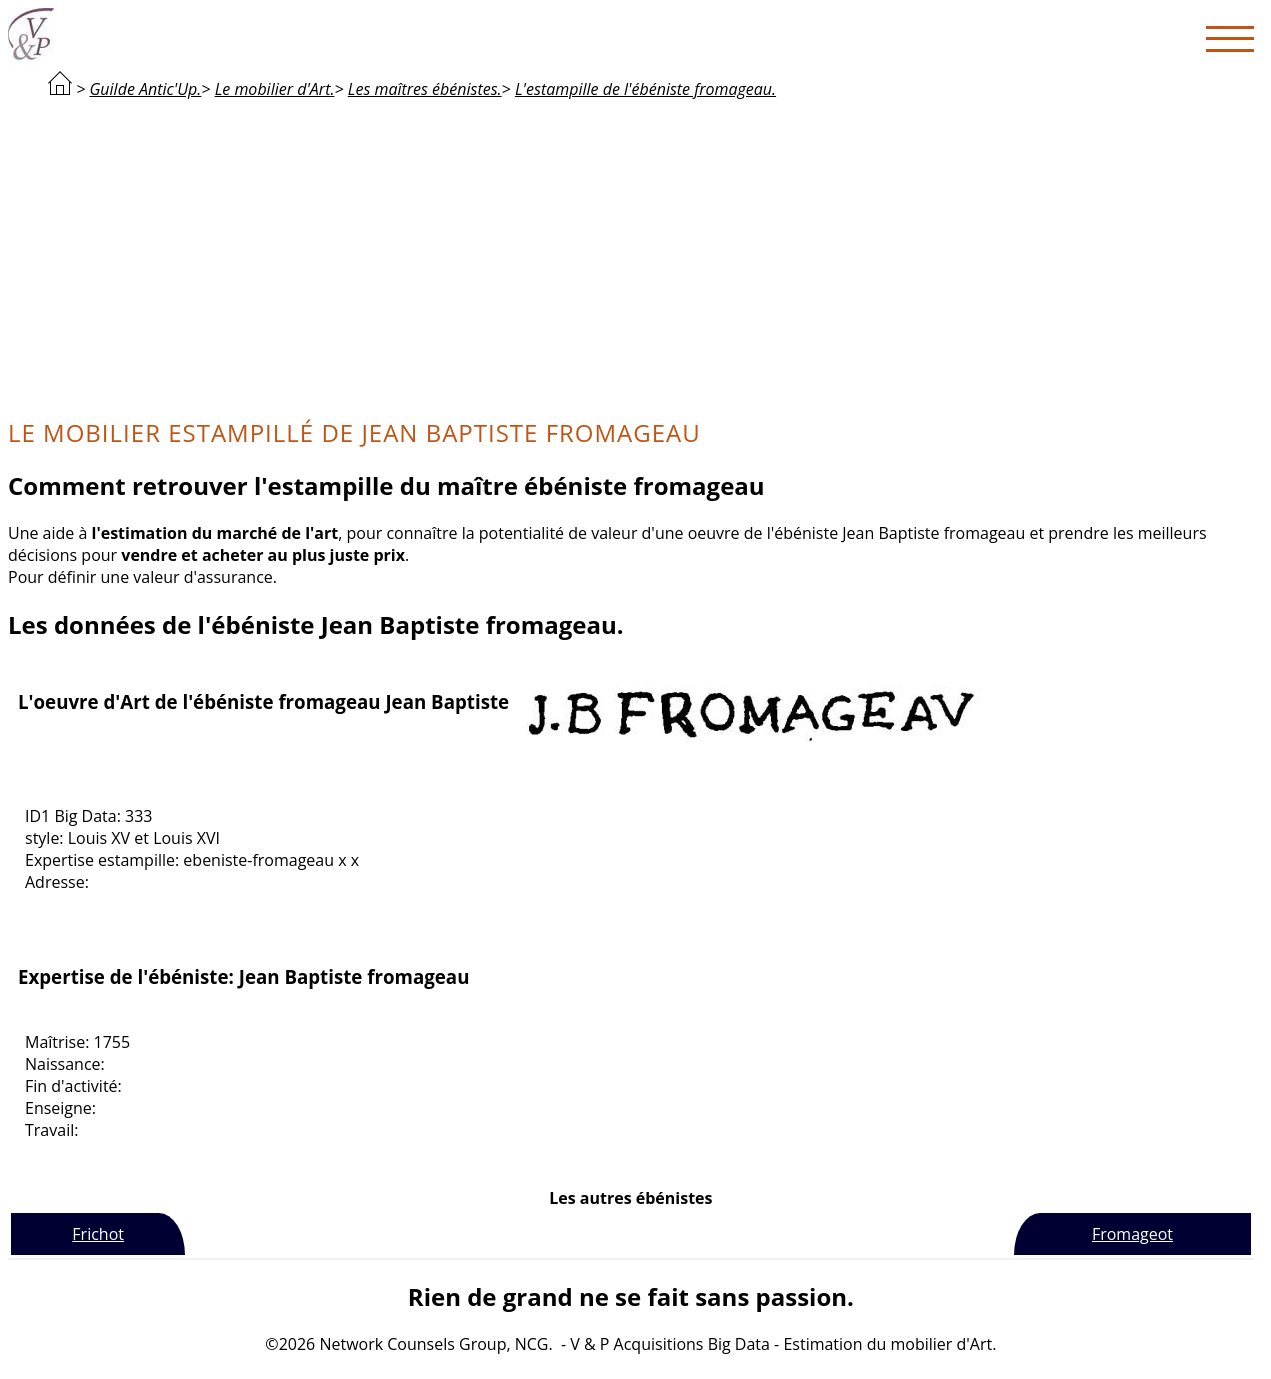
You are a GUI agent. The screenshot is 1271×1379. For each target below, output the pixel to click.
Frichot (98, 1234)
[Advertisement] (631, 256)
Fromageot (1132, 1234)
